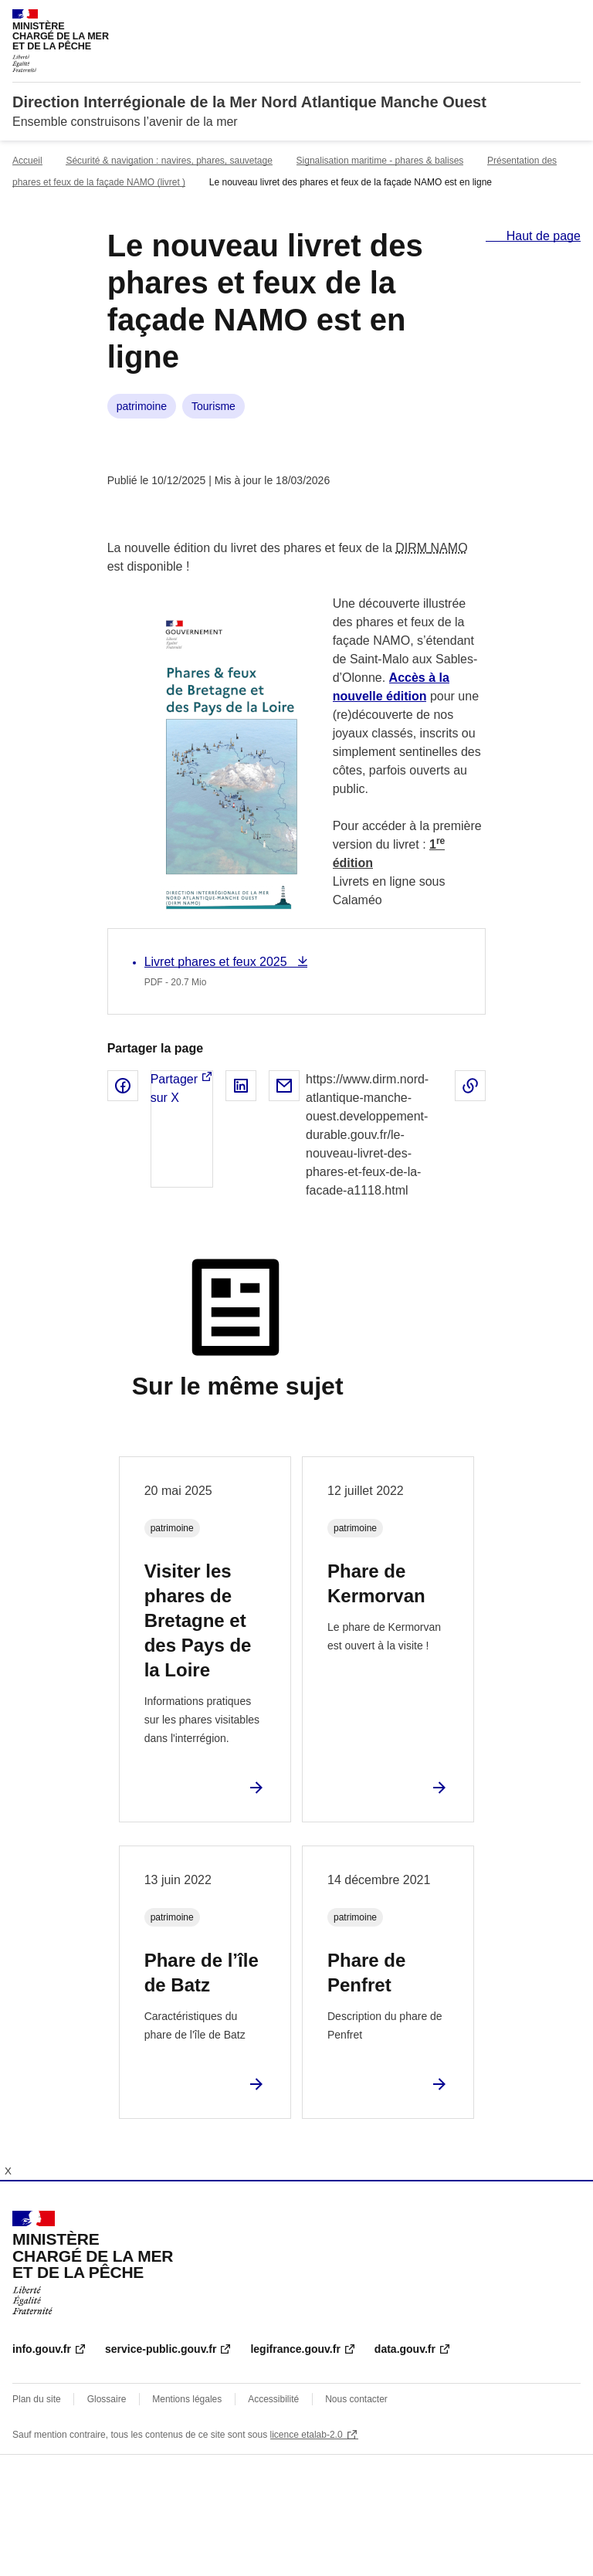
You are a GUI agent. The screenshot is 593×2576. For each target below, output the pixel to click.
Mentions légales (187, 2399)
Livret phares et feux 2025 (217, 961)
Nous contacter (356, 2399)
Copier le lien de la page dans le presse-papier (470, 1085)
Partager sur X (174, 1088)
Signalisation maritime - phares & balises (380, 160)
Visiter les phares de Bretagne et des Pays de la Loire (198, 1620)
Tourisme (213, 406)
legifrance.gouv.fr (295, 2349)
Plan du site (36, 2399)
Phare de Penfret (366, 1972)
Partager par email (284, 1085)
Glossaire (107, 2399)
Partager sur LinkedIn (240, 1085)
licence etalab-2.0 (306, 2434)
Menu (571, 18)
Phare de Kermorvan (376, 1583)
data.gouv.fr (404, 2349)
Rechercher (540, 18)
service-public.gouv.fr (160, 2349)
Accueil (27, 160)
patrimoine (142, 406)
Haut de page (542, 235)
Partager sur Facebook (122, 1085)
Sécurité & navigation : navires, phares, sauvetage (169, 160)
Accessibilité (273, 2399)
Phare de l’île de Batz (201, 1972)
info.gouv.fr (41, 2349)
